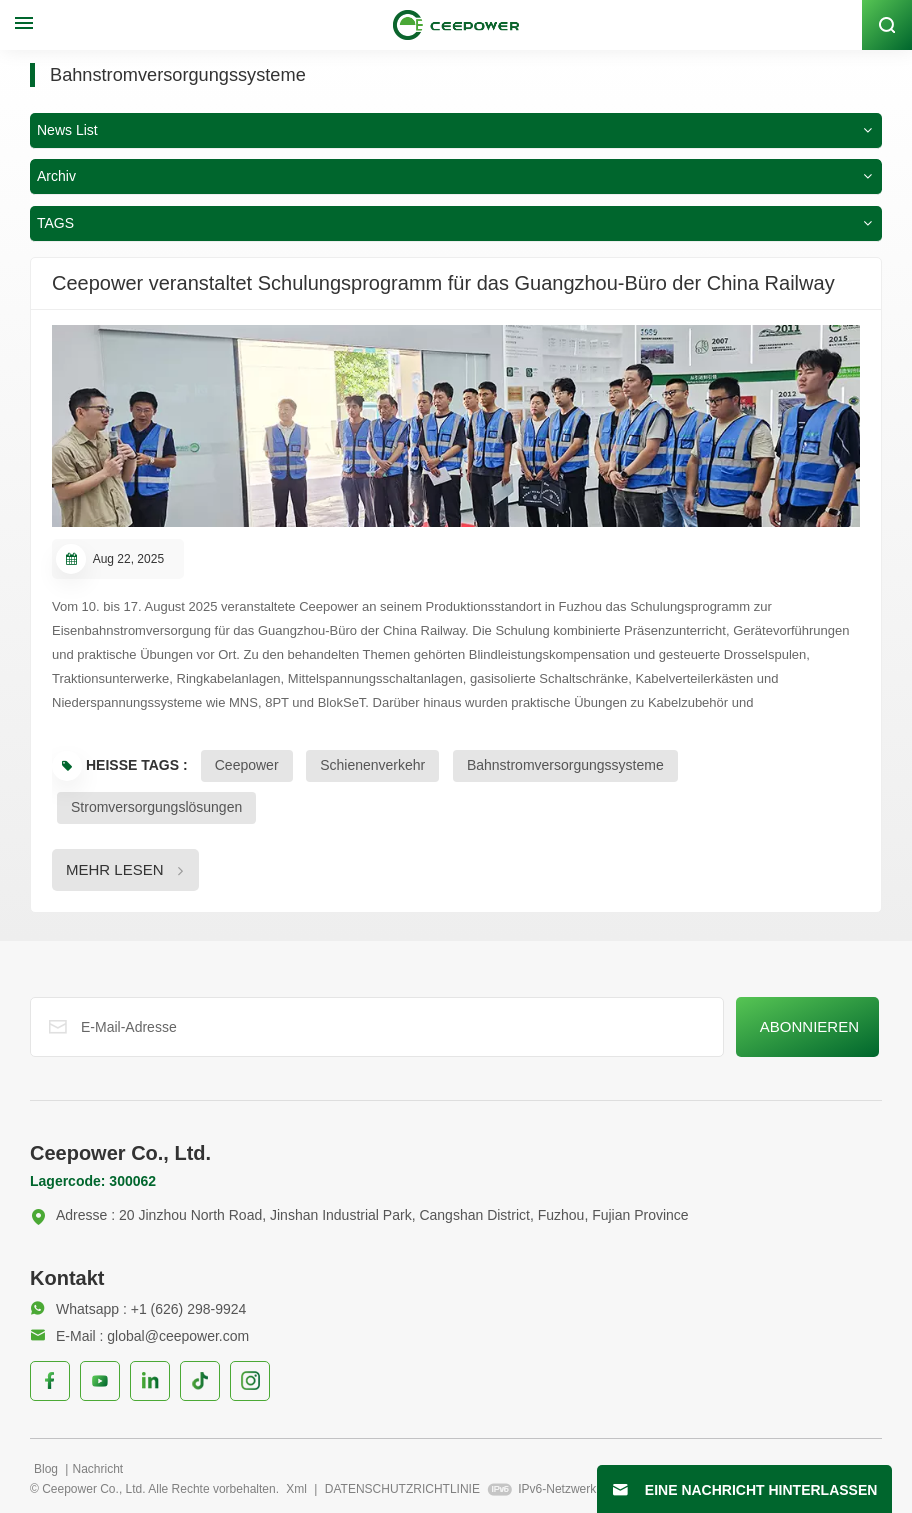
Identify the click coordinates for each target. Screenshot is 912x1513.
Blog (47, 1467)
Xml (296, 1487)
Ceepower (247, 763)
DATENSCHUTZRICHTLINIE (402, 1487)
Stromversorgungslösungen (156, 805)
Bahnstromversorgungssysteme (565, 763)
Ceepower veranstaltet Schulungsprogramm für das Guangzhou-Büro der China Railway (443, 281)
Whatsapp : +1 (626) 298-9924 (138, 1306)
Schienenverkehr (372, 763)
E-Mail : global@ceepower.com (139, 1333)
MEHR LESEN (115, 867)
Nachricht (97, 1467)
